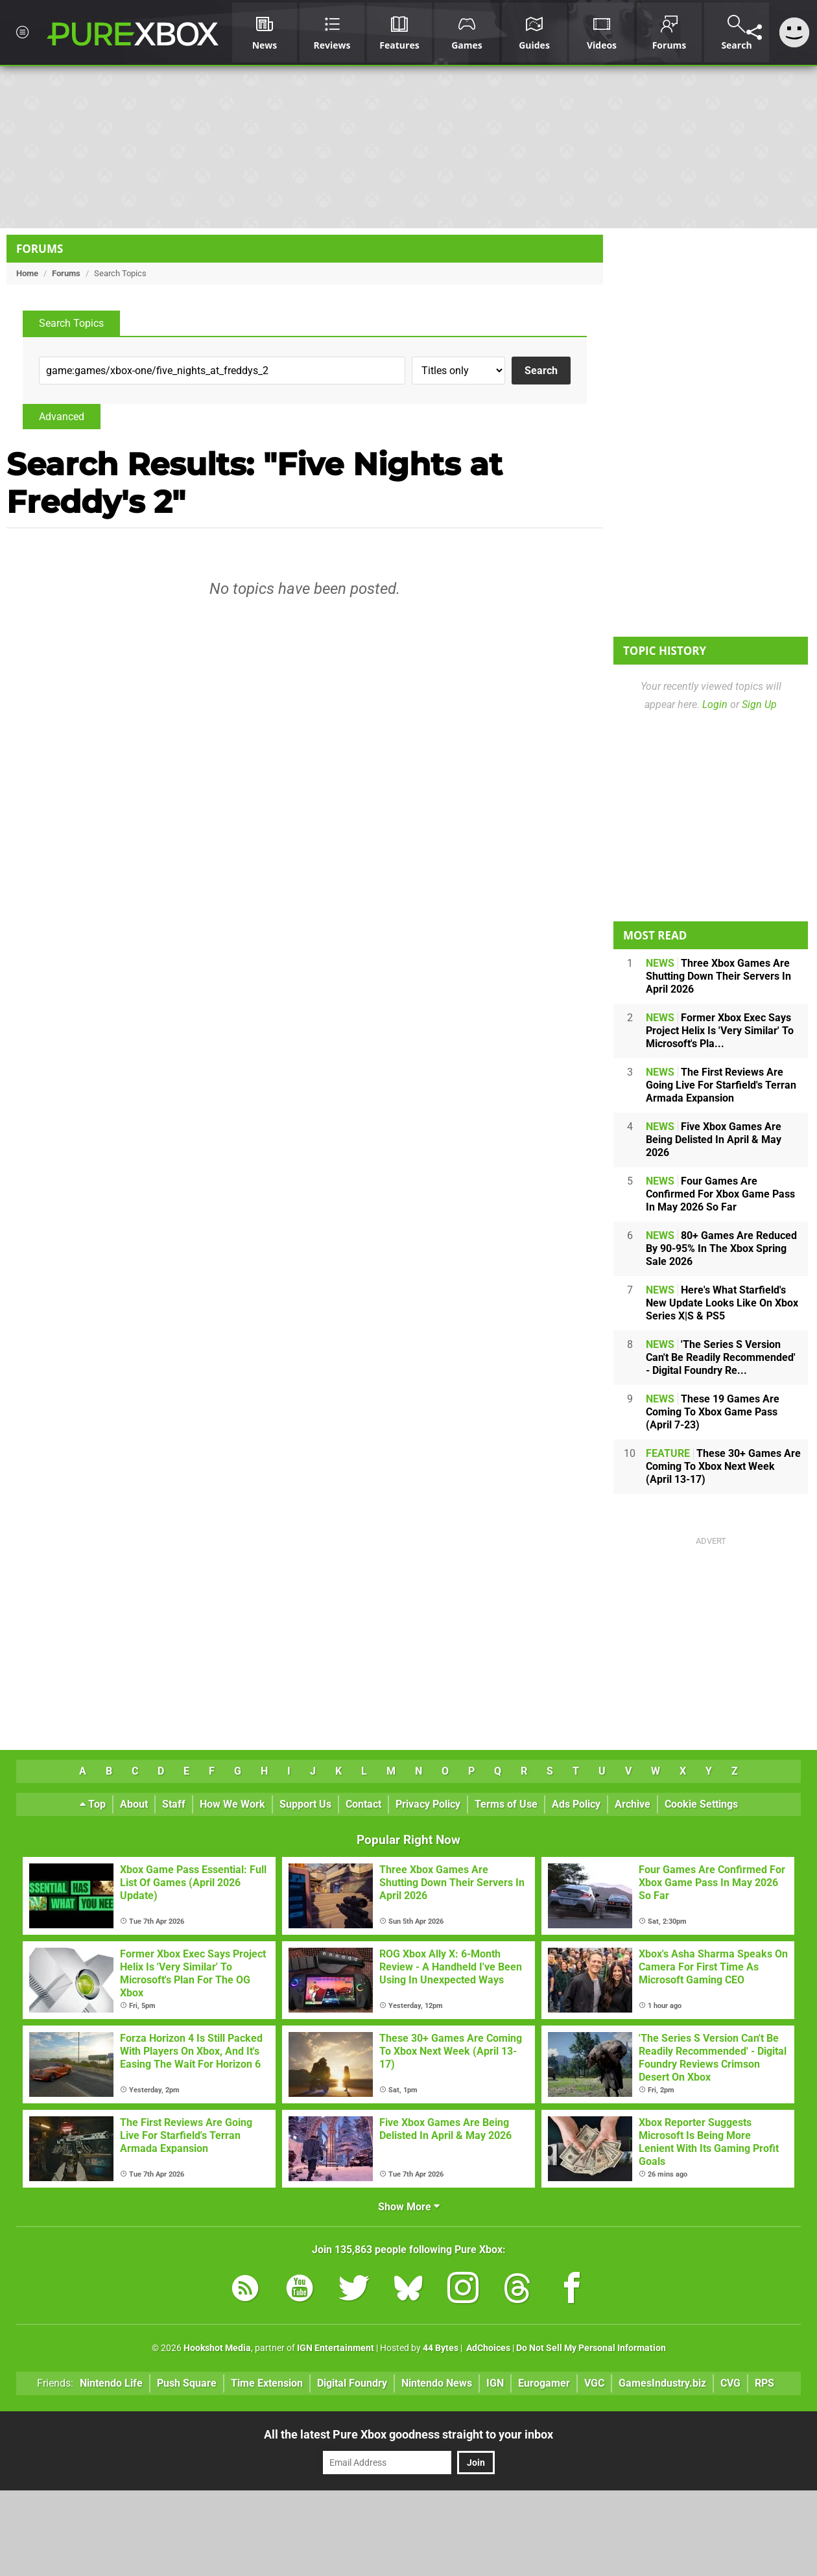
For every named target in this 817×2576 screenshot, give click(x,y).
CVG (730, 2383)
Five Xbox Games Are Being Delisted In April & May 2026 (713, 1139)
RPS (764, 2383)
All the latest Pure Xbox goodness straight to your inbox (408, 2434)
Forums (39, 248)
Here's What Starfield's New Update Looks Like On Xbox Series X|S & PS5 (722, 1303)
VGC (594, 2383)
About (134, 1804)
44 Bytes (440, 2348)
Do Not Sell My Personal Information (591, 2348)
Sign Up (759, 704)
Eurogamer (544, 2383)
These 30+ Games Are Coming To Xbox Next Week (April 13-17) (723, 1466)
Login (715, 704)
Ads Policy (576, 1804)
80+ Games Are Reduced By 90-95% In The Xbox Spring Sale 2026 (721, 1248)
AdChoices (487, 2348)
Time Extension (267, 2383)
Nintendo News (436, 2383)
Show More (409, 2207)
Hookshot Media (217, 2348)
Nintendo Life (111, 2383)
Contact (363, 1804)
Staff (173, 1804)
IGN (495, 2383)
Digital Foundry (352, 2383)
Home (27, 273)
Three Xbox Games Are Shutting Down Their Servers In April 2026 (718, 976)
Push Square (187, 2383)
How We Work (232, 1804)
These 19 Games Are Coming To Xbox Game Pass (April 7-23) (712, 1412)
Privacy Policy (428, 1804)
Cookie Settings (701, 1804)
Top (93, 1804)
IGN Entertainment (335, 2348)
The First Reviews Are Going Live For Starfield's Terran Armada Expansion (721, 1085)
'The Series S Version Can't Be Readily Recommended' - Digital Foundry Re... (721, 1357)
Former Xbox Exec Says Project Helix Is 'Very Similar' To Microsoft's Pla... (720, 1030)
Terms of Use (506, 1804)
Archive (632, 1804)
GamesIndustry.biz (662, 2383)
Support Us (305, 1804)
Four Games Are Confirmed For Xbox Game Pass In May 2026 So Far (720, 1194)
